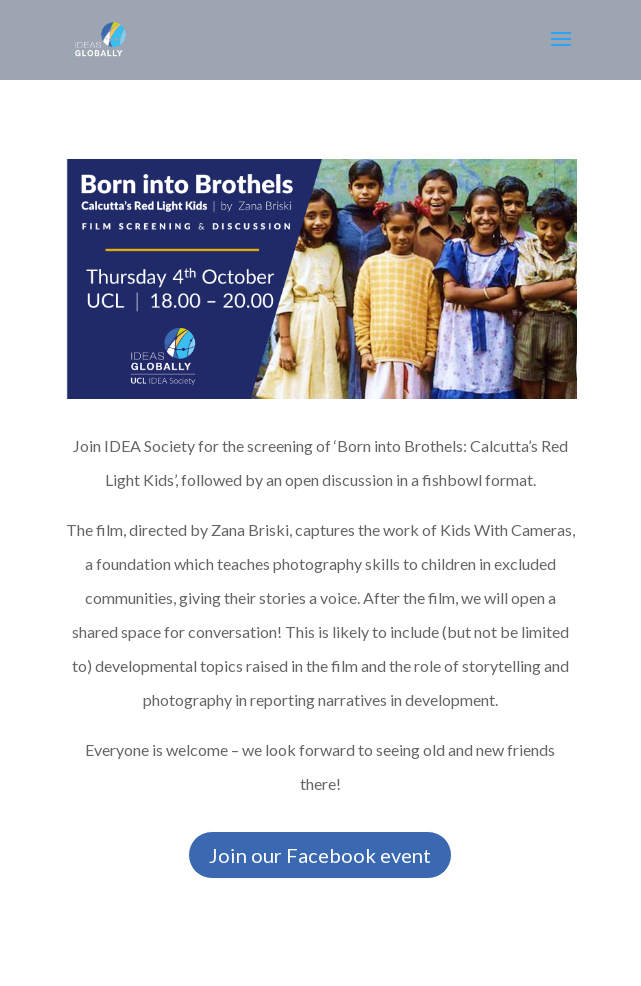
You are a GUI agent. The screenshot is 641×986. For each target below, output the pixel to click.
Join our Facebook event (320, 855)
